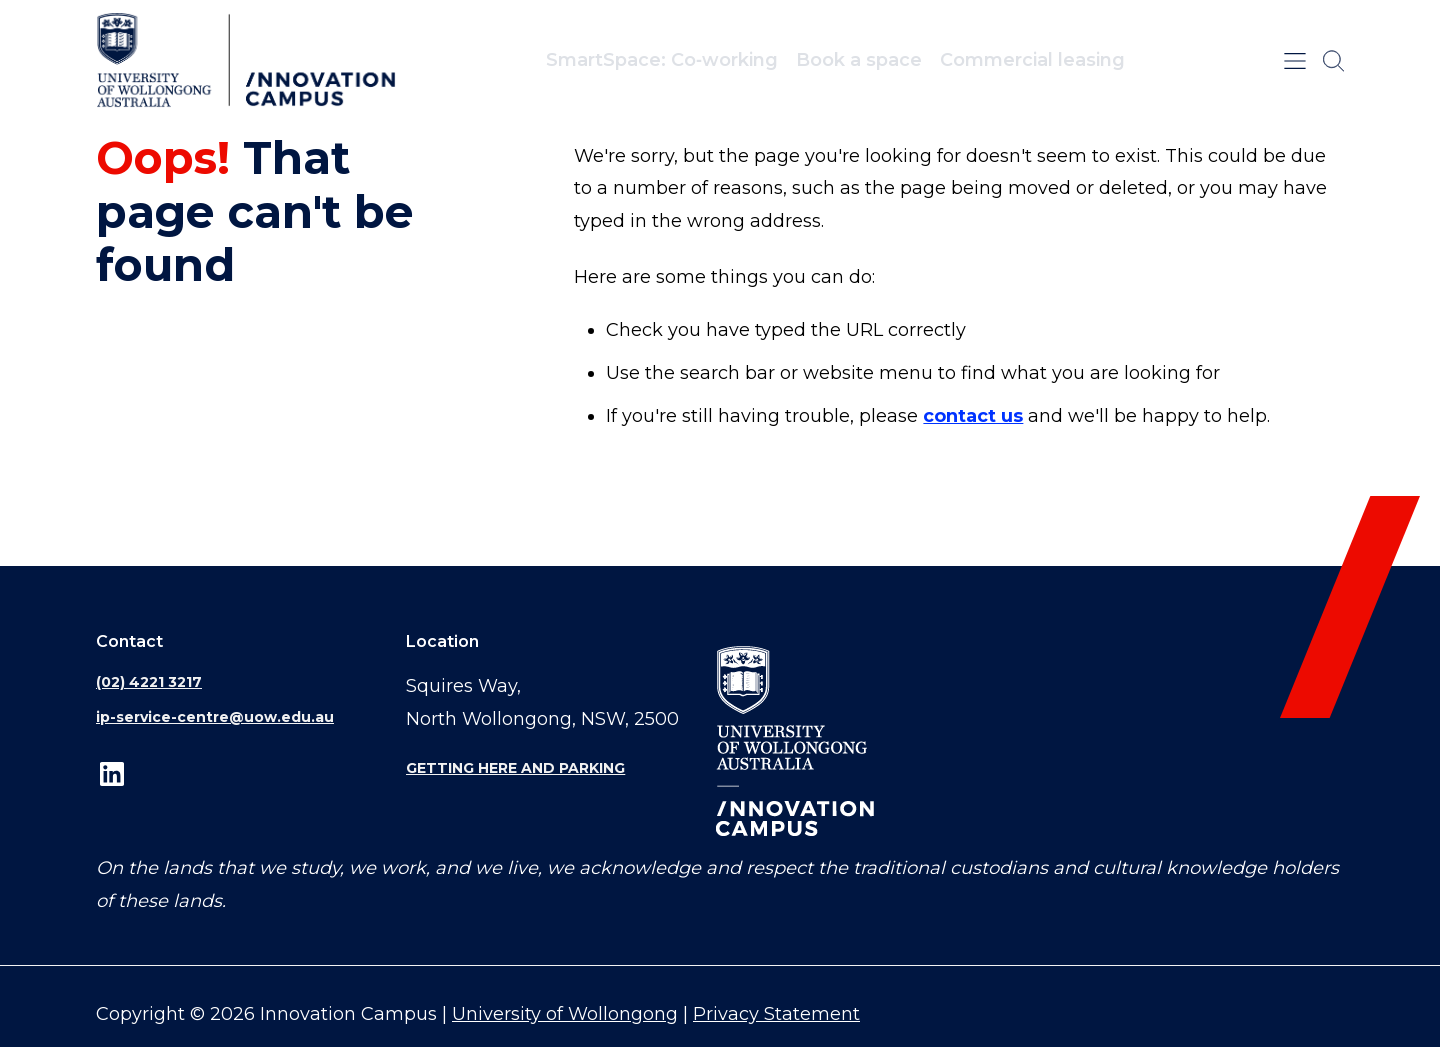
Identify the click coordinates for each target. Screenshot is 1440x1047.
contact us (973, 416)
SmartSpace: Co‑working (662, 60)
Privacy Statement (776, 1014)
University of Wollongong (565, 1014)
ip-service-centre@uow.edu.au (215, 717)
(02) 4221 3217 (149, 682)
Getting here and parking (515, 768)
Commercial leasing (1032, 60)
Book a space (859, 60)
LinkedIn (112, 773)
